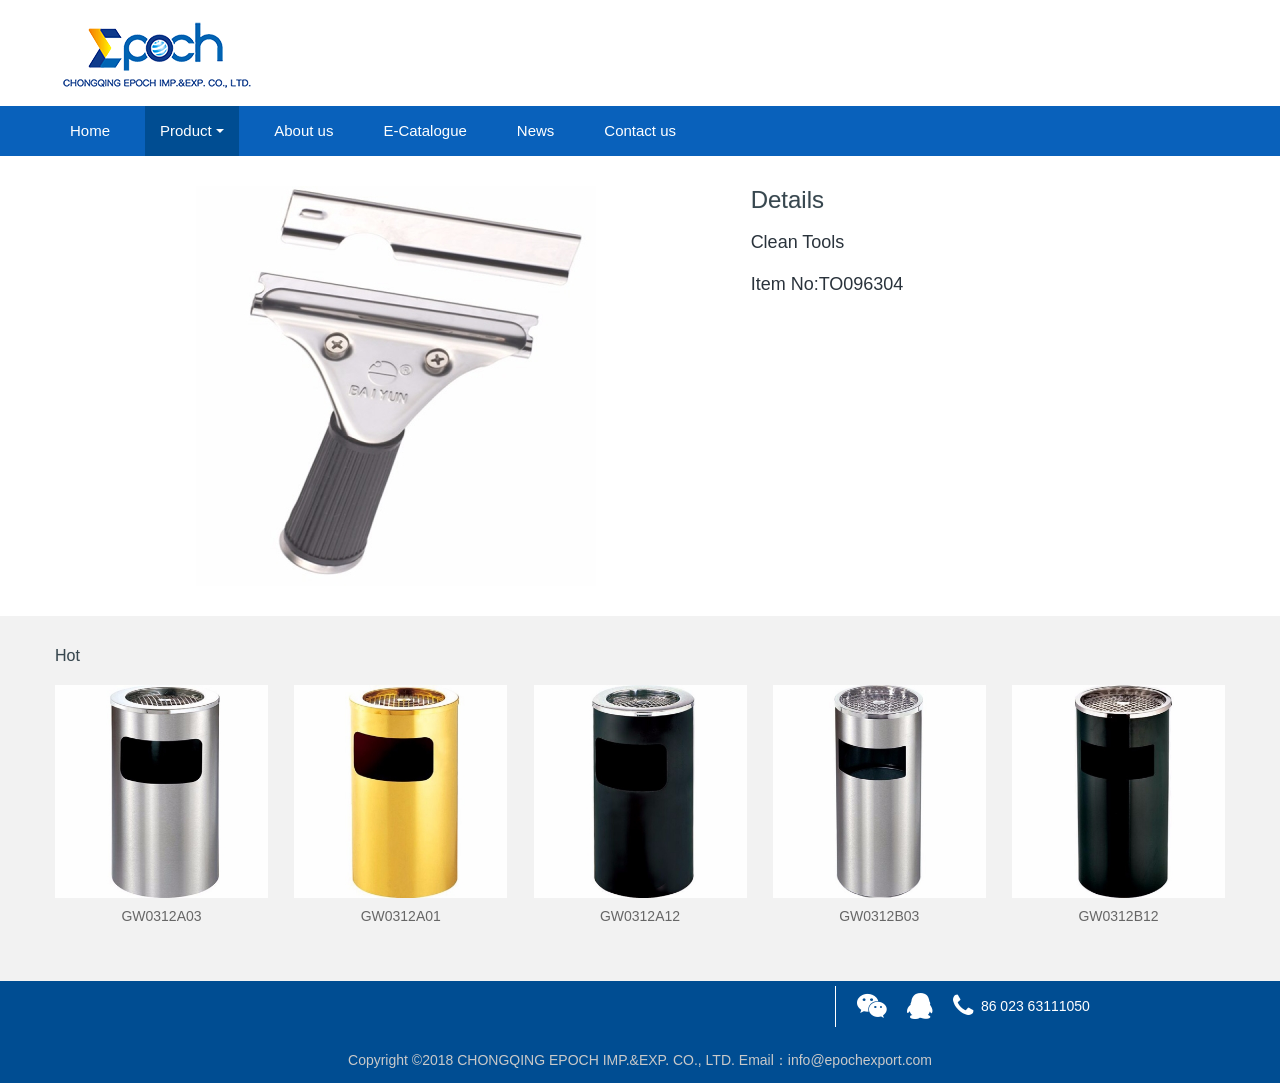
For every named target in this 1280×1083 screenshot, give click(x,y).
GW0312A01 (401, 916)
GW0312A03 (161, 916)
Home (90, 130)
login (1089, 54)
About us (303, 130)
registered (1179, 54)
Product (186, 130)
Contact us (640, 130)
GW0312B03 (879, 916)
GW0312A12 (640, 916)
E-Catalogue (424, 130)
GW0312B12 (1118, 916)
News (536, 130)
